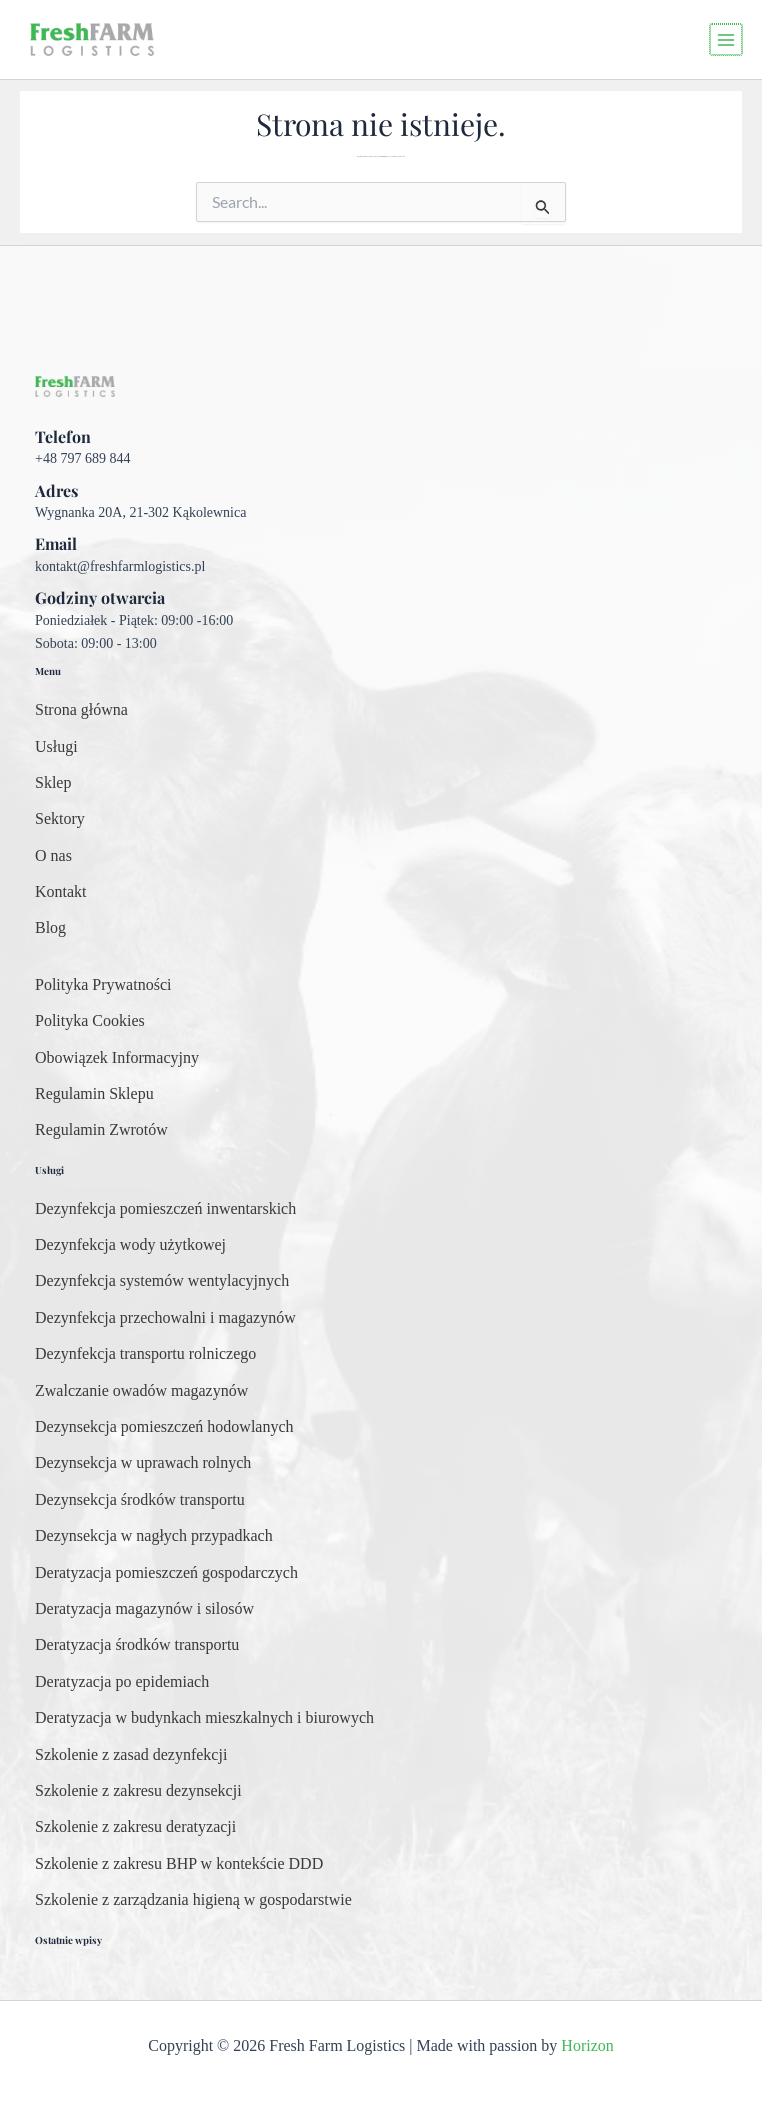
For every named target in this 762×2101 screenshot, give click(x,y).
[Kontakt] (61, 892)
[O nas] (53, 856)
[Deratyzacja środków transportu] (137, 1645)
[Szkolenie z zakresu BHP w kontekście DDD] (179, 1864)
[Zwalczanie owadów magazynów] (141, 1391)
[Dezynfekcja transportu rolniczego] (145, 1354)
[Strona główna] (81, 710)
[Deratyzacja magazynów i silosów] (144, 1609)
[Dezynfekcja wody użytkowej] (130, 1245)
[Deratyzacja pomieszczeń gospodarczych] (166, 1573)
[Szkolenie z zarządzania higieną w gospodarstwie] (193, 1900)
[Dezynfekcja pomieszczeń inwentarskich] (165, 1209)
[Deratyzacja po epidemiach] (122, 1682)
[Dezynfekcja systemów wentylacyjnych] (162, 1281)
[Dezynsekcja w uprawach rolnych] (143, 1463)
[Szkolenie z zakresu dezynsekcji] (138, 1791)
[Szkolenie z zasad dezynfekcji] (131, 1755)
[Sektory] (60, 819)
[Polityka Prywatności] (103, 985)
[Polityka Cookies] (90, 1021)
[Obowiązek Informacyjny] (117, 1058)
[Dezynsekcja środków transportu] (140, 1500)
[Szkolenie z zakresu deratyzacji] (135, 1827)
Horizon (587, 2045)
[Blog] (50, 928)
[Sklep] (53, 783)
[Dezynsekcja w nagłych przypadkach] (154, 1536)
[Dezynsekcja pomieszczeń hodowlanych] (164, 1427)
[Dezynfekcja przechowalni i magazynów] (165, 1318)
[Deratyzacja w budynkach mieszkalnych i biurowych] (204, 1718)
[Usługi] (56, 747)
